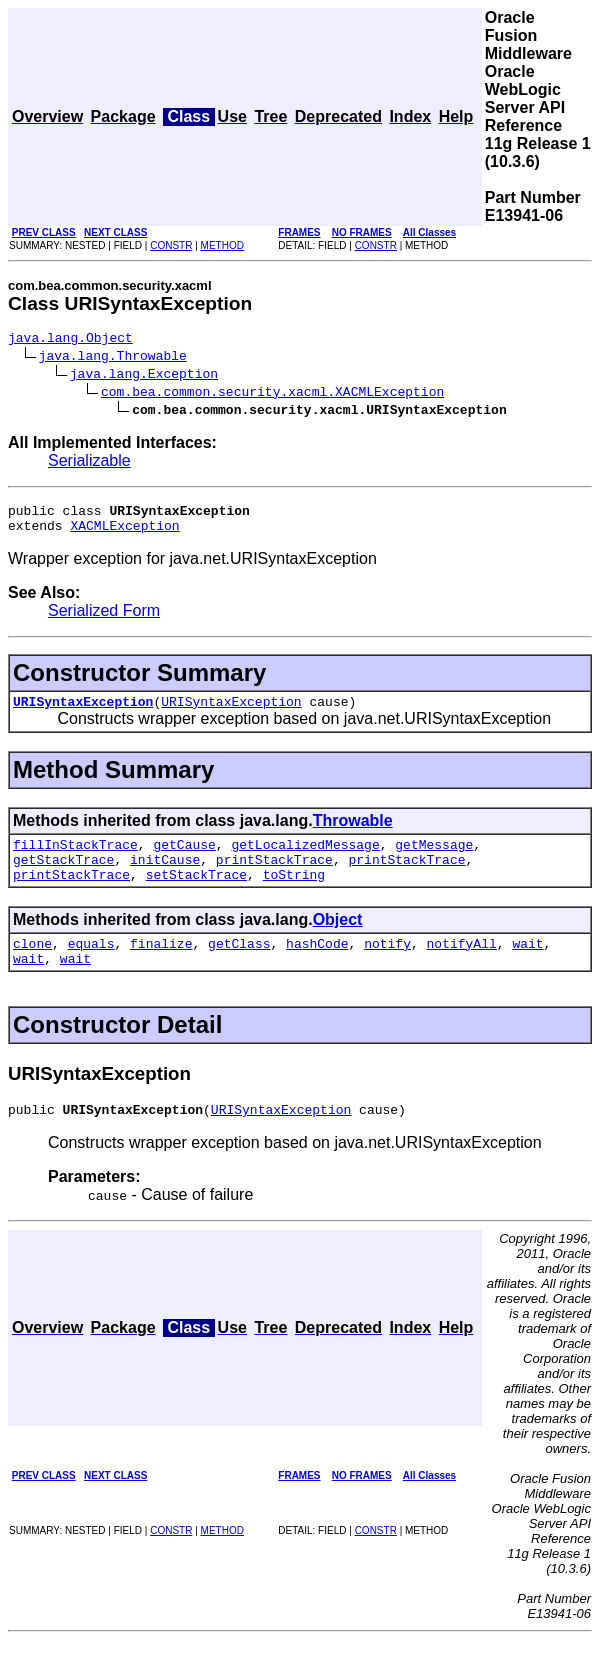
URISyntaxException (83, 713)
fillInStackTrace (75, 859)
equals (91, 967)
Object (338, 940)
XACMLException (124, 534)
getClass (239, 967)
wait (527, 967)
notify (387, 967)
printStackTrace (274, 877)
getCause (184, 859)
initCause (165, 877)
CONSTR (171, 245)
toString (294, 895)
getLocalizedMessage (305, 859)
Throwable (353, 832)
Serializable (89, 463)
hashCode (317, 967)
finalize (161, 967)
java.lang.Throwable (113, 358)
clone (32, 967)
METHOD (222, 245)
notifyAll (462, 967)
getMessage (434, 859)
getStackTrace (63, 877)
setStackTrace (196, 895)
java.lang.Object (70, 340)
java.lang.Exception (144, 376)
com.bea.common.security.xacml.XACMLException (272, 394)
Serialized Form (104, 619)
